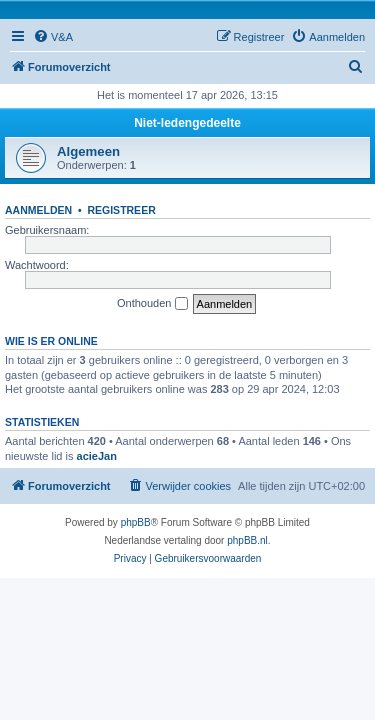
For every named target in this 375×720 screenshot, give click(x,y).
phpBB (136, 522)
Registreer (121, 210)
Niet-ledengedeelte (187, 123)
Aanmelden (38, 210)
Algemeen (88, 151)
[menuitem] (53, 37)
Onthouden (152, 304)
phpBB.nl (247, 540)
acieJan (97, 456)
